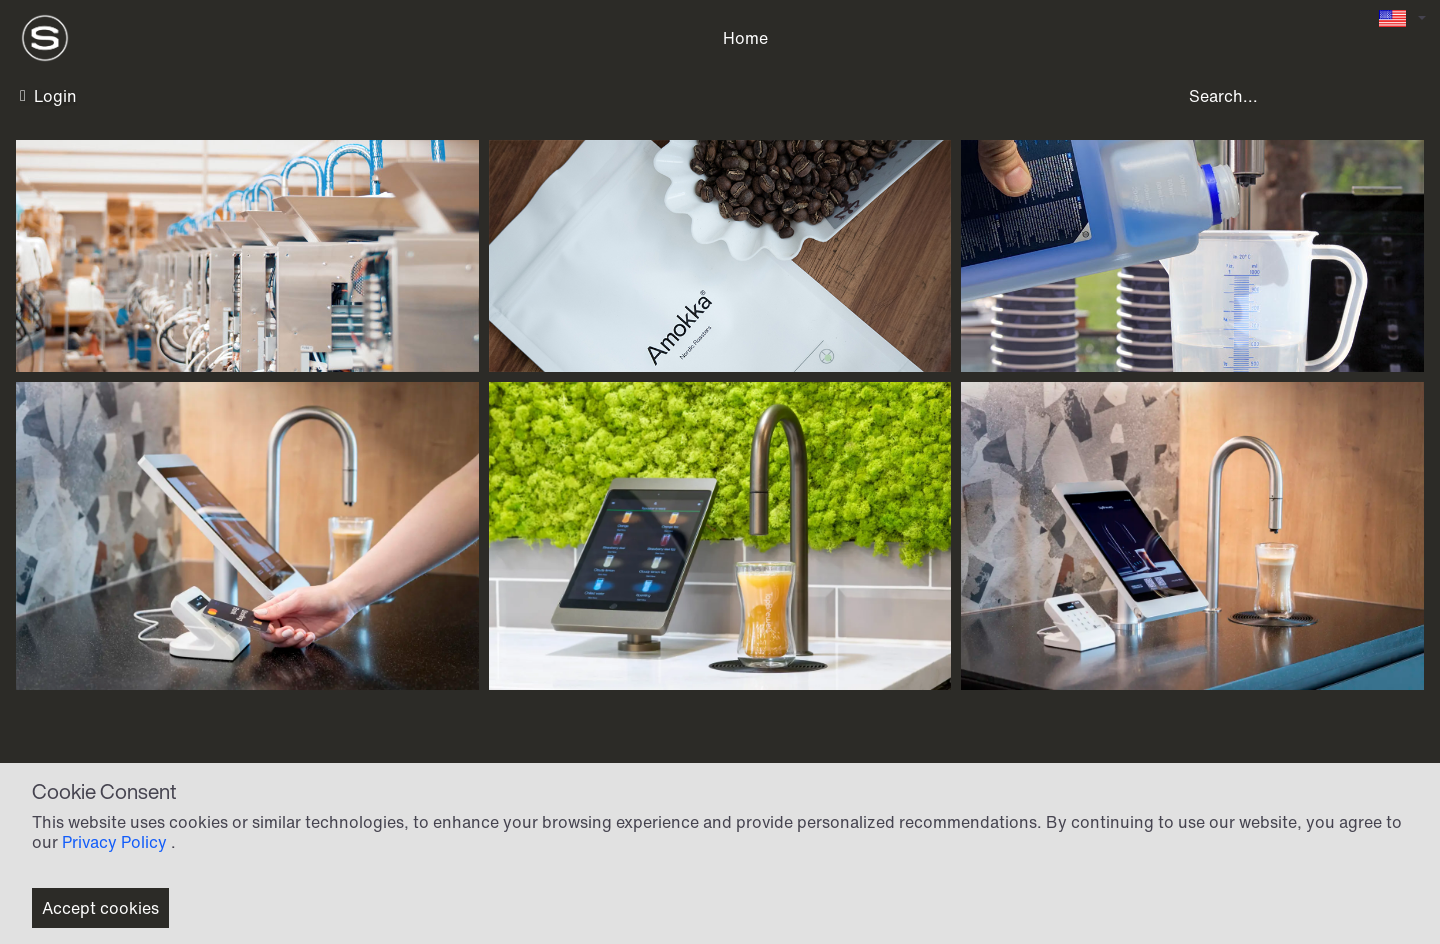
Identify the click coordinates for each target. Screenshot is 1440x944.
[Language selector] (1402, 18)
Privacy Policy (114, 842)
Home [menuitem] (745, 38)
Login (48, 96)
